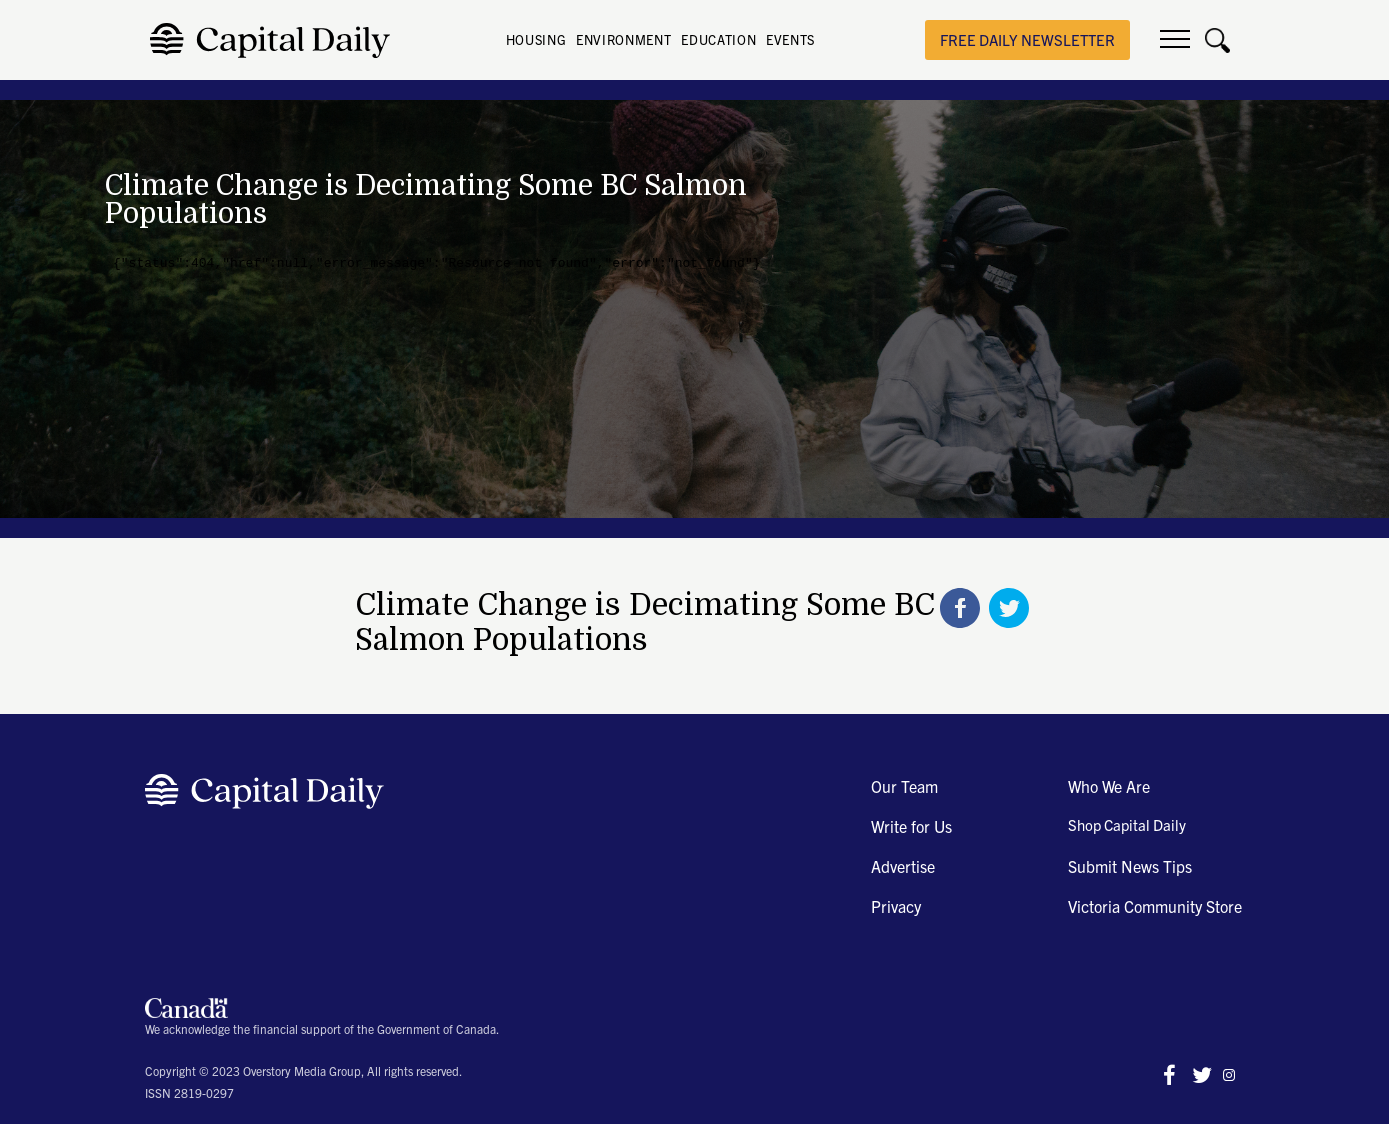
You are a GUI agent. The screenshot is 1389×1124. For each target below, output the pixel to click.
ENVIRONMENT (623, 39)
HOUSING (536, 39)
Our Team (904, 786)
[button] (1175, 40)
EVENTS (790, 39)
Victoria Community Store (1155, 906)
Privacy (896, 906)
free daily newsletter (1027, 39)
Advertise (903, 866)
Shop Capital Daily (1127, 824)
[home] (275, 40)
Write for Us (911, 826)
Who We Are (1109, 786)
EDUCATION (718, 39)
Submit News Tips (1130, 866)
